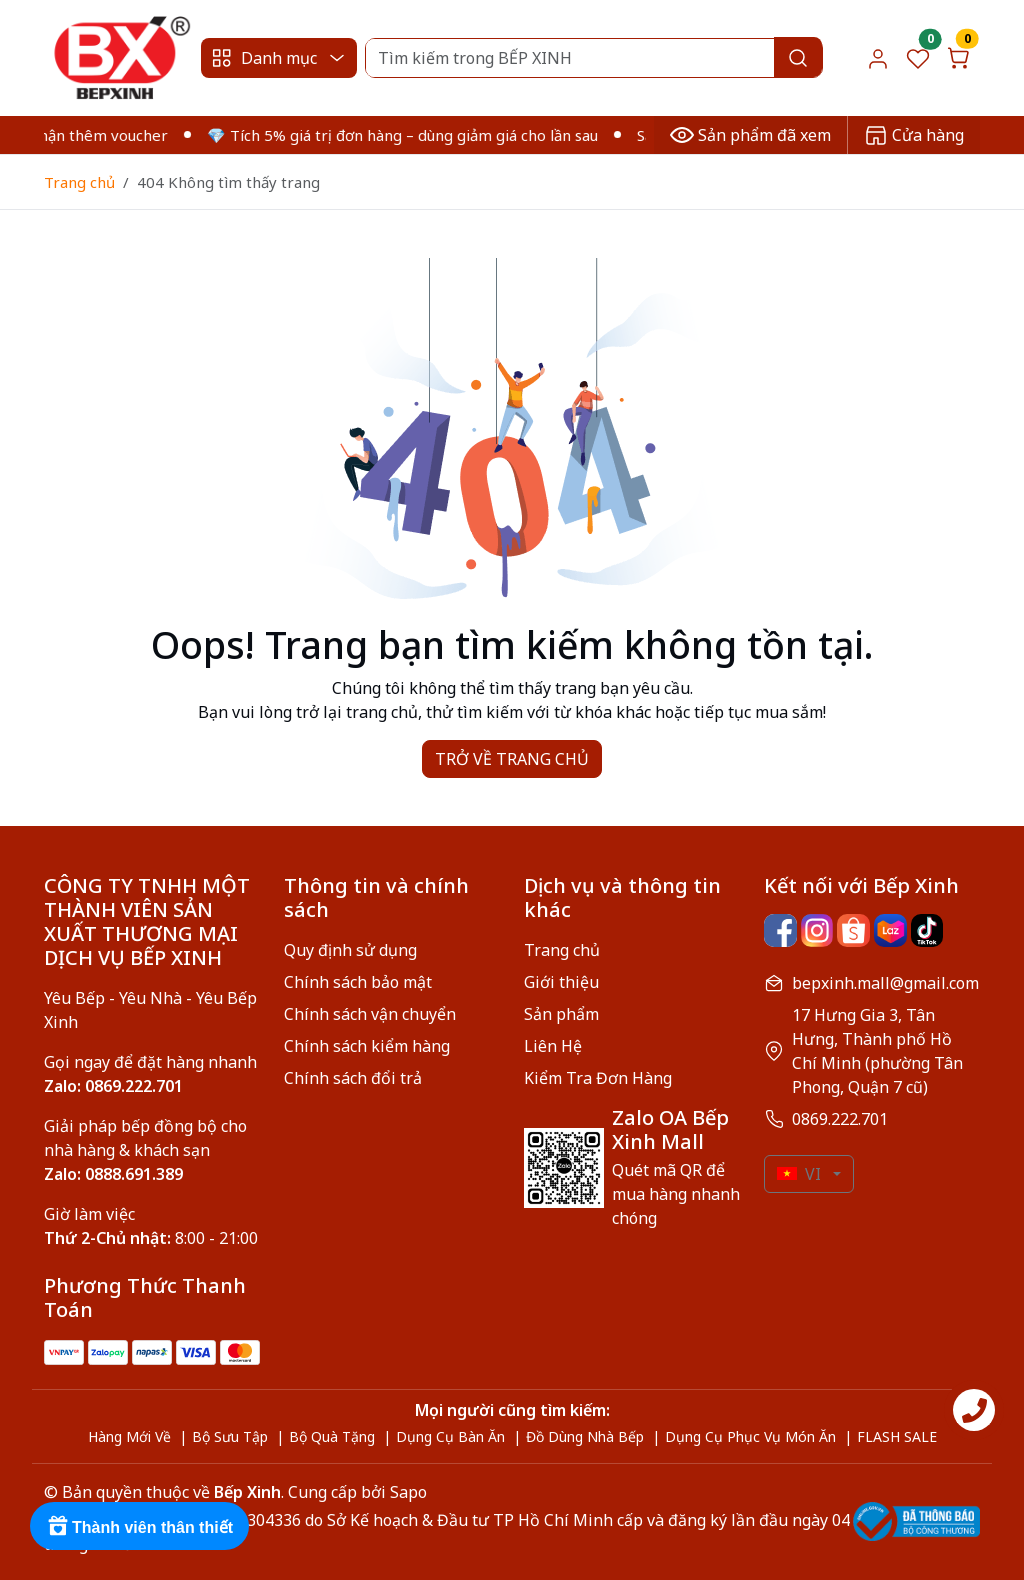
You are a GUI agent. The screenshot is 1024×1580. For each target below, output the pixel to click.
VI (799, 1174)
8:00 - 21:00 (151, 1238)
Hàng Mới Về (129, 1436)
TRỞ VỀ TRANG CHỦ (512, 759)
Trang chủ (79, 182)
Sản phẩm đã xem (750, 135)
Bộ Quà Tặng (332, 1436)
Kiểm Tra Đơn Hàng (598, 1078)
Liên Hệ (553, 1046)
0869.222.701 (840, 1119)
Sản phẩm (561, 1014)
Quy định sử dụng (350, 950)
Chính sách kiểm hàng (367, 1046)
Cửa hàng (914, 135)
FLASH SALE (897, 1436)
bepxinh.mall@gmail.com (885, 983)
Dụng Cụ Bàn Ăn (450, 1436)
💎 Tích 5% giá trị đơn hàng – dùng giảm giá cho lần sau (414, 135)
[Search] (593, 58)
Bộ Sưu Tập (230, 1436)
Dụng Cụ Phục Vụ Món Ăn (750, 1436)
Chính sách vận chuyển (370, 1014)
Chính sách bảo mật (358, 982)
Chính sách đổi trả (353, 1078)
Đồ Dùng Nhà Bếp (585, 1436)
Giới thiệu (561, 982)
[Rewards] (139, 1526)
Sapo (406, 1492)
